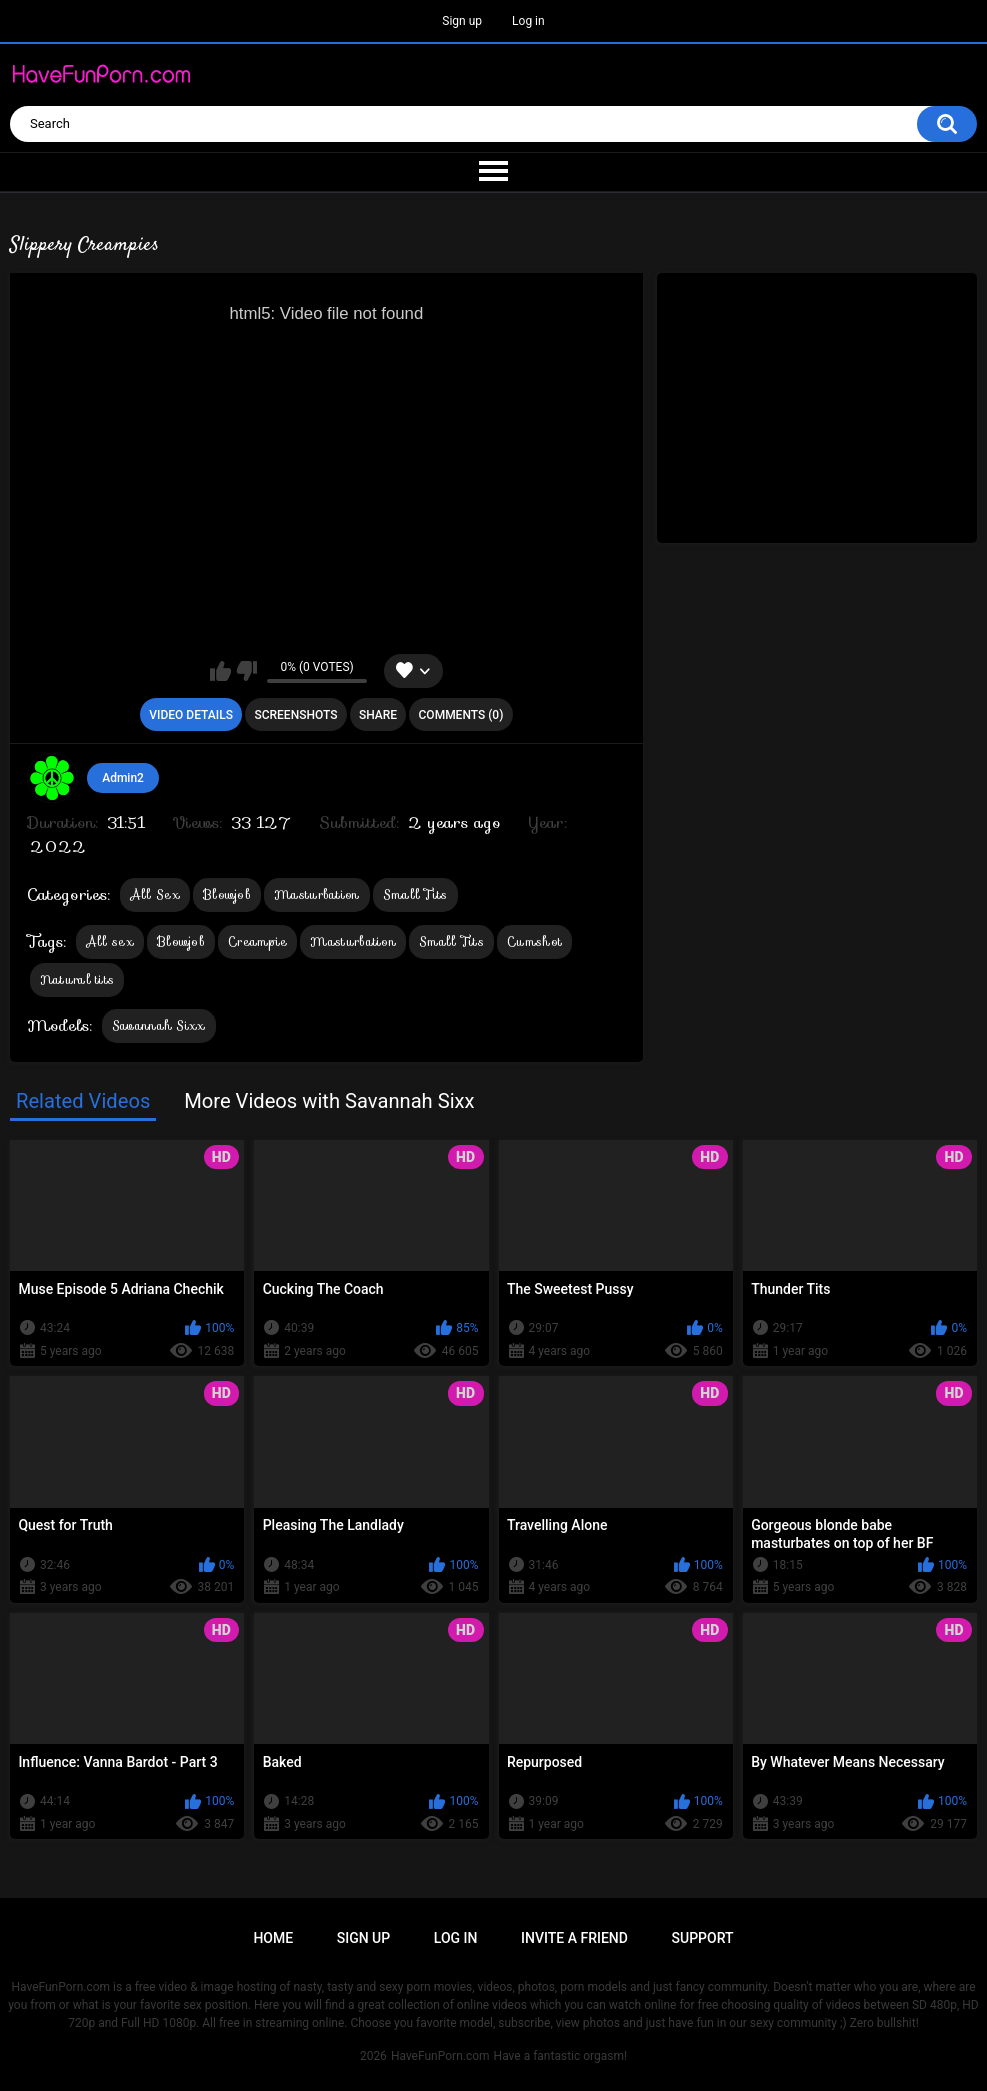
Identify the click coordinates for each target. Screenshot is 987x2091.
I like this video (220, 671)
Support (703, 1938)
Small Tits (415, 894)
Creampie (257, 941)
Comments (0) (461, 715)
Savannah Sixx (159, 1025)
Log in (528, 21)
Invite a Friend (574, 1938)
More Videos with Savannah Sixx (329, 1101)
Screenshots (295, 715)
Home (273, 1938)
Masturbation (317, 894)
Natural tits (77, 979)
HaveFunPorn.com (440, 2056)
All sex (110, 941)
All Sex (155, 894)
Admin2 (123, 778)
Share (378, 715)
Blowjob (227, 894)
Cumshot (534, 941)
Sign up (462, 21)
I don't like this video (246, 671)
